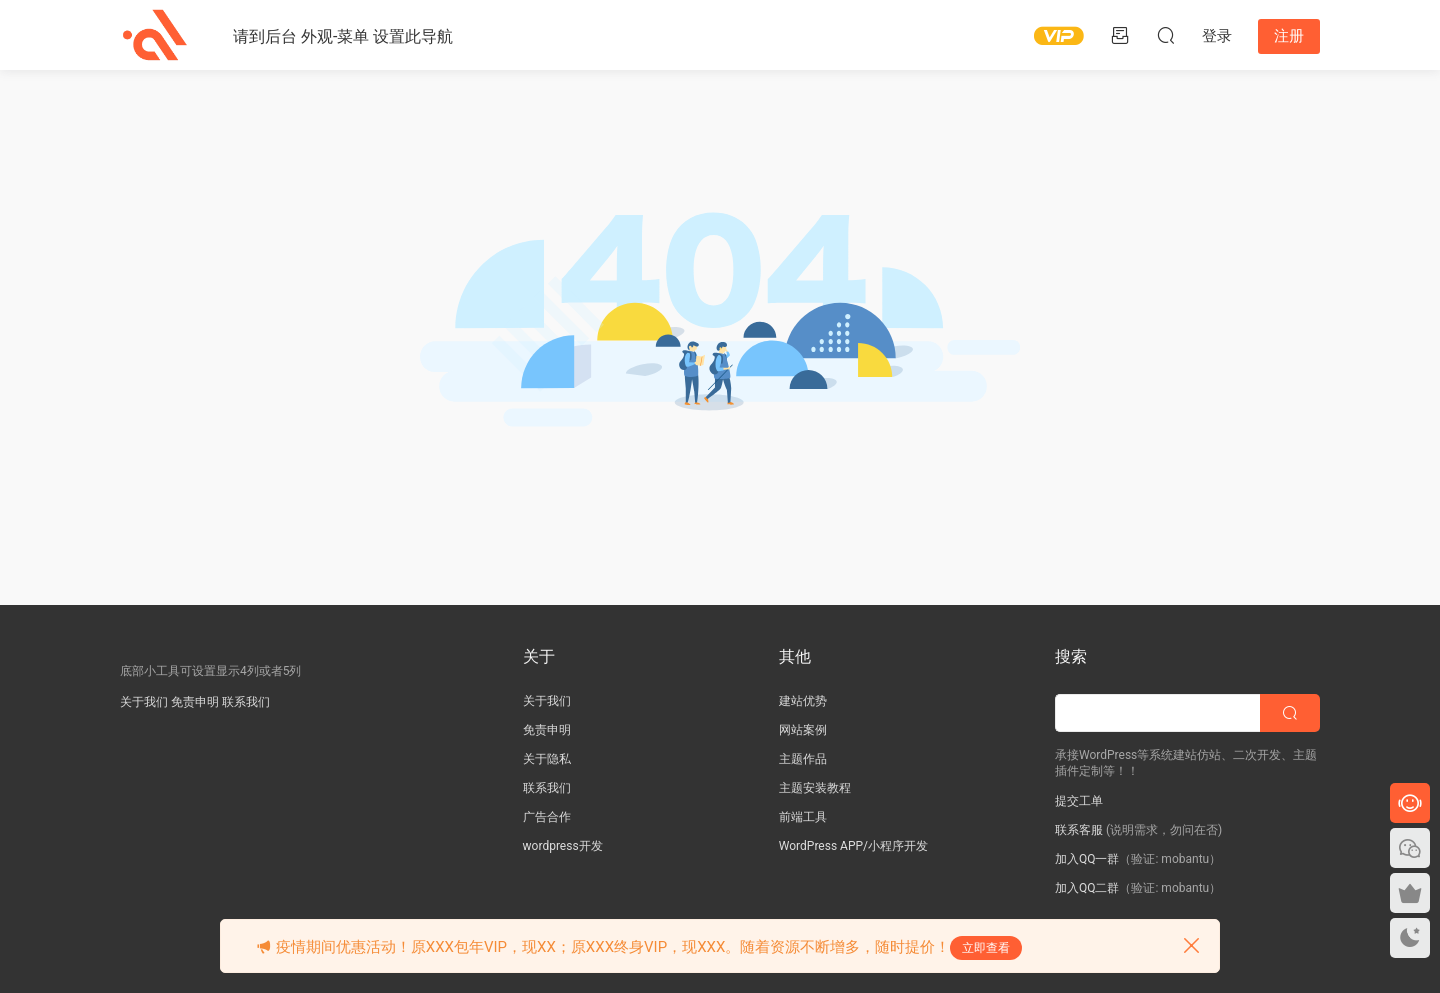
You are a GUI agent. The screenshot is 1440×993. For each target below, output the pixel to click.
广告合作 (547, 817)
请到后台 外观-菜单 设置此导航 (343, 36)
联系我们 (246, 702)
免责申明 (195, 702)
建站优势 (803, 701)
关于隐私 (547, 759)
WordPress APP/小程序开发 (853, 846)
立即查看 (986, 948)
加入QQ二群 (1087, 888)
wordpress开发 (563, 846)
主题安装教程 (815, 788)
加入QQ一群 (1087, 859)
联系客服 (1079, 830)
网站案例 (803, 730)
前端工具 (803, 817)
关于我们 (144, 702)
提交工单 (1079, 801)
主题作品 (803, 759)
